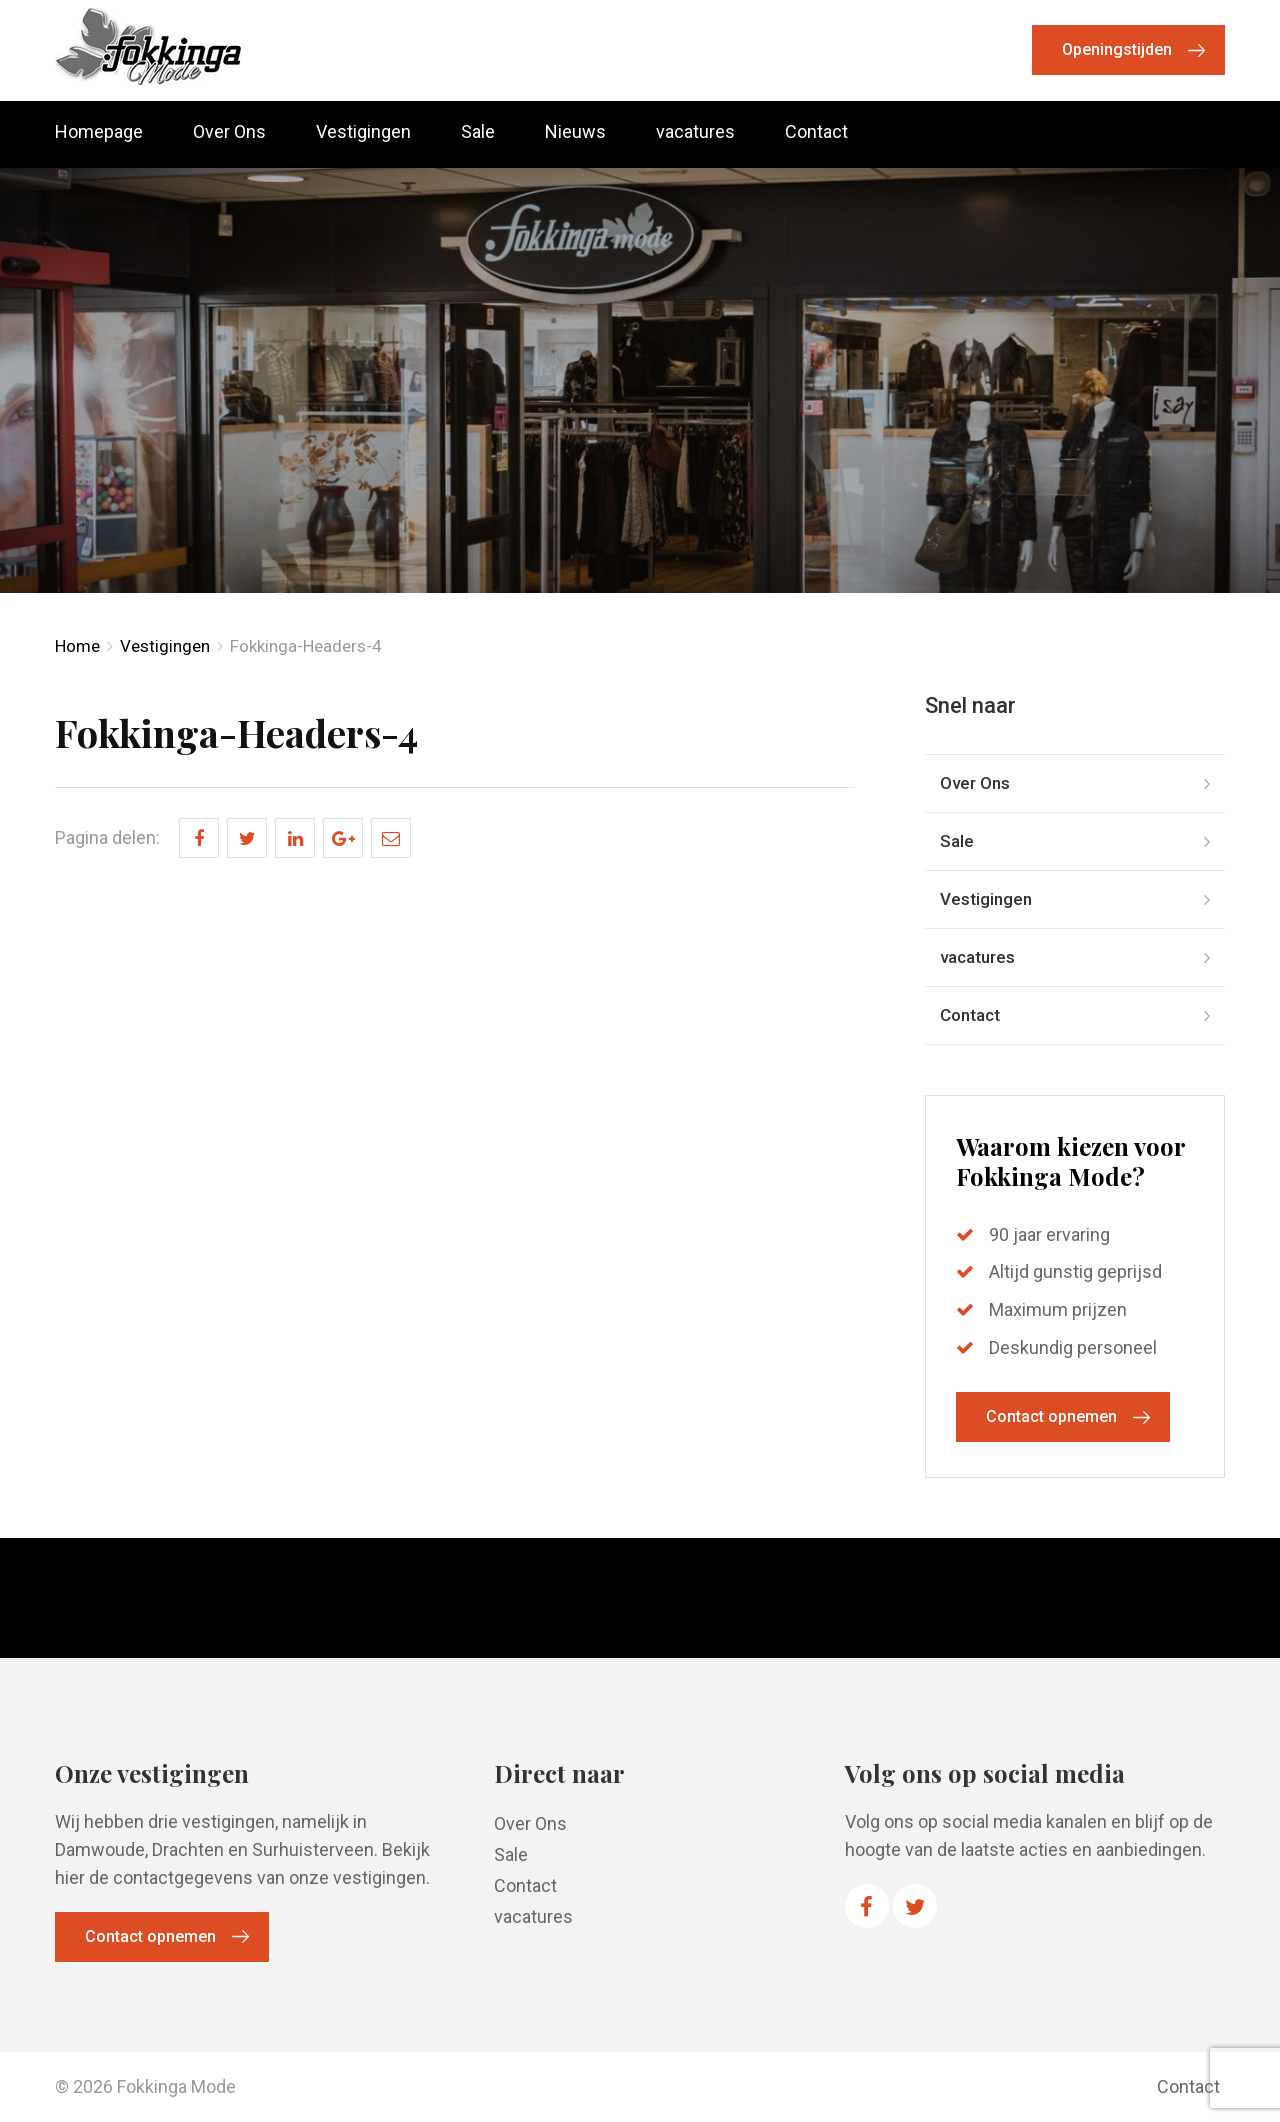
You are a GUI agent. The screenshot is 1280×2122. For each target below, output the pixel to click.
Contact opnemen (1051, 1416)
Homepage (99, 132)
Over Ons (229, 132)
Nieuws (575, 132)
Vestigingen (363, 132)
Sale (478, 132)
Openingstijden (1117, 49)
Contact (816, 132)
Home (77, 646)
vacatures (695, 132)
